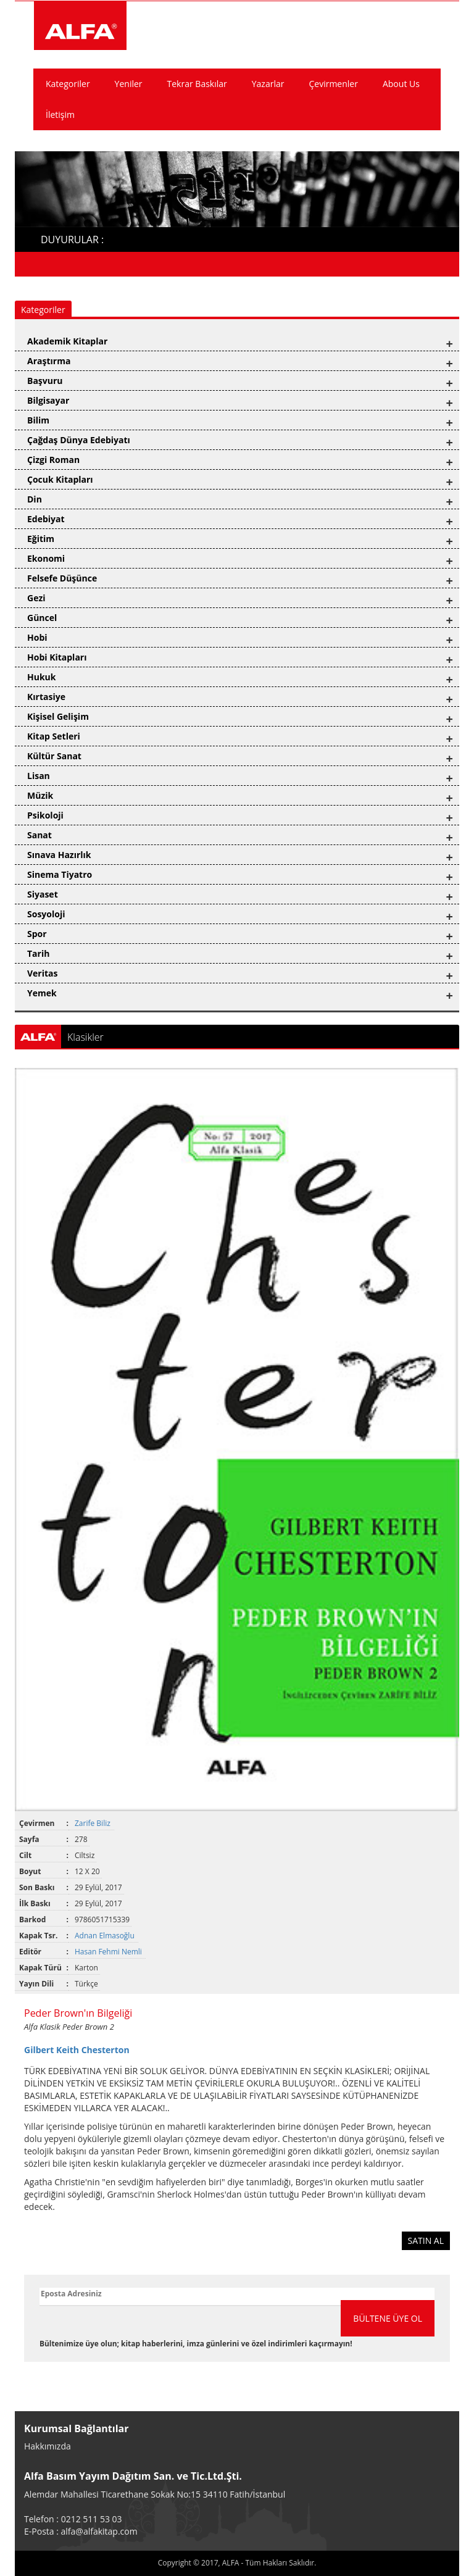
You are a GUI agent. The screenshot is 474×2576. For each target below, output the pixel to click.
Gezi (36, 598)
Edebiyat (46, 519)
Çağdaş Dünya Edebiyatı (78, 440)
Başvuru (45, 380)
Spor (37, 934)
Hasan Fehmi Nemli (109, 1951)
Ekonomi (46, 558)
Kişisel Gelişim (58, 716)
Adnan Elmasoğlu (105, 1935)
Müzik (40, 795)
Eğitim (40, 538)
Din (34, 499)
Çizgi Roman (53, 459)
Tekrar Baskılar (197, 84)
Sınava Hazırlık (59, 855)
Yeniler (129, 84)
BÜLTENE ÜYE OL (387, 2318)
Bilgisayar (48, 400)
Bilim (38, 420)
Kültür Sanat (54, 756)
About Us (401, 84)
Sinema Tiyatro (59, 874)
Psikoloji (45, 815)
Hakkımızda (47, 2446)
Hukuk (41, 677)
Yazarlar (268, 84)
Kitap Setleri (53, 736)
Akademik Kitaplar (67, 341)
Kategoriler (68, 84)
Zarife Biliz (93, 1823)
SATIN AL (426, 2240)
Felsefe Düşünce (62, 578)
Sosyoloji (46, 914)
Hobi (37, 637)
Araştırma (48, 361)
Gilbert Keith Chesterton (77, 2050)
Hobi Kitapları (56, 657)
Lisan (38, 776)
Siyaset (42, 894)
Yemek (42, 993)
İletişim (60, 114)
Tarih (38, 953)
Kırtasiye (46, 696)
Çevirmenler (333, 84)
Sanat (39, 835)
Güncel (42, 617)
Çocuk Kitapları (60, 479)
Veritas (42, 973)
